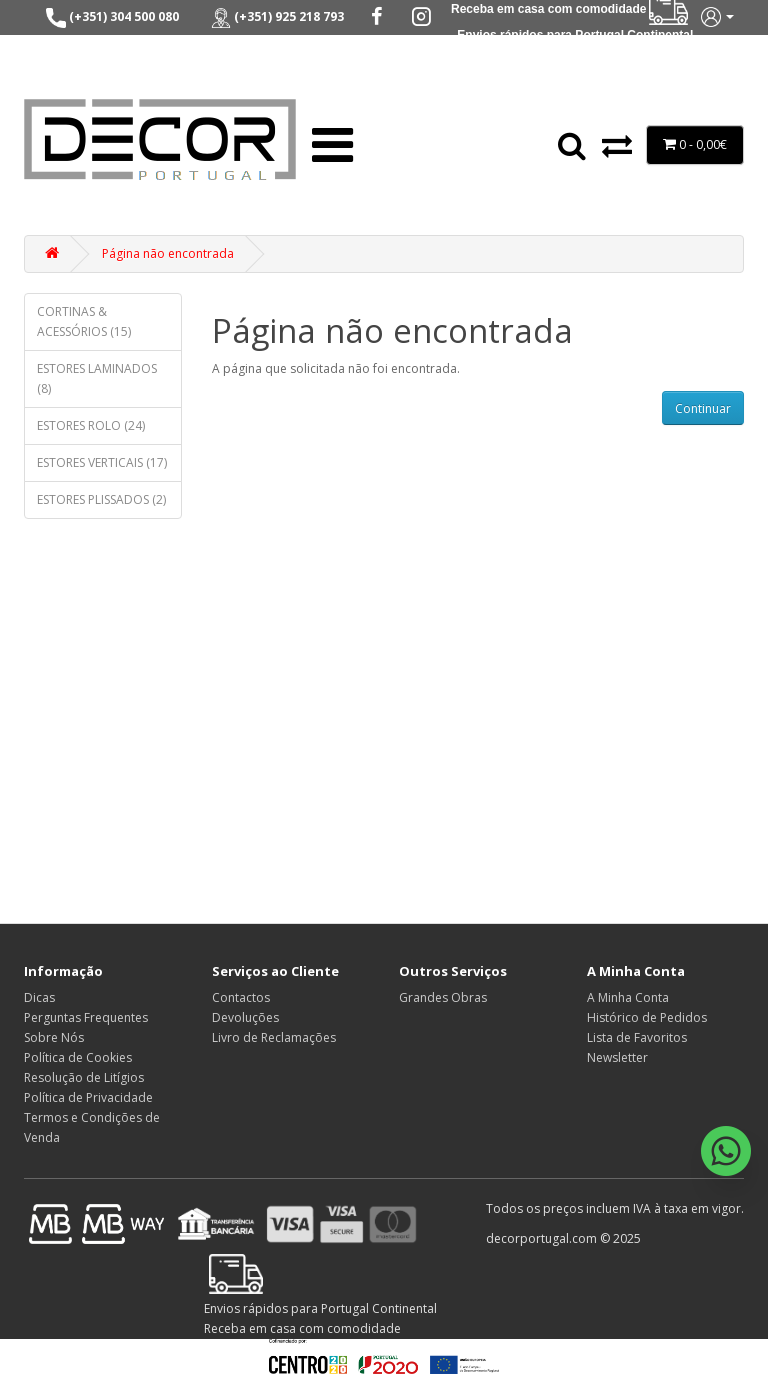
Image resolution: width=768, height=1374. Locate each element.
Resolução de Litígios (84, 1077)
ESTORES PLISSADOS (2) (101, 499)
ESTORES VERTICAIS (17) (102, 462)
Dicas (39, 997)
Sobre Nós (54, 1037)
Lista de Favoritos (637, 1037)
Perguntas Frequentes (86, 1017)
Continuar (703, 408)
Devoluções (245, 1017)
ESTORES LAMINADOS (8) (97, 378)
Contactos (241, 997)
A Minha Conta (628, 997)
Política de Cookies (78, 1057)
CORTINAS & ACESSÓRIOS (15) (84, 321)
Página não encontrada (168, 253)
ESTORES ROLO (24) (91, 425)
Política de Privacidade (88, 1097)
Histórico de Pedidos (647, 1017)
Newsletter (617, 1057)
